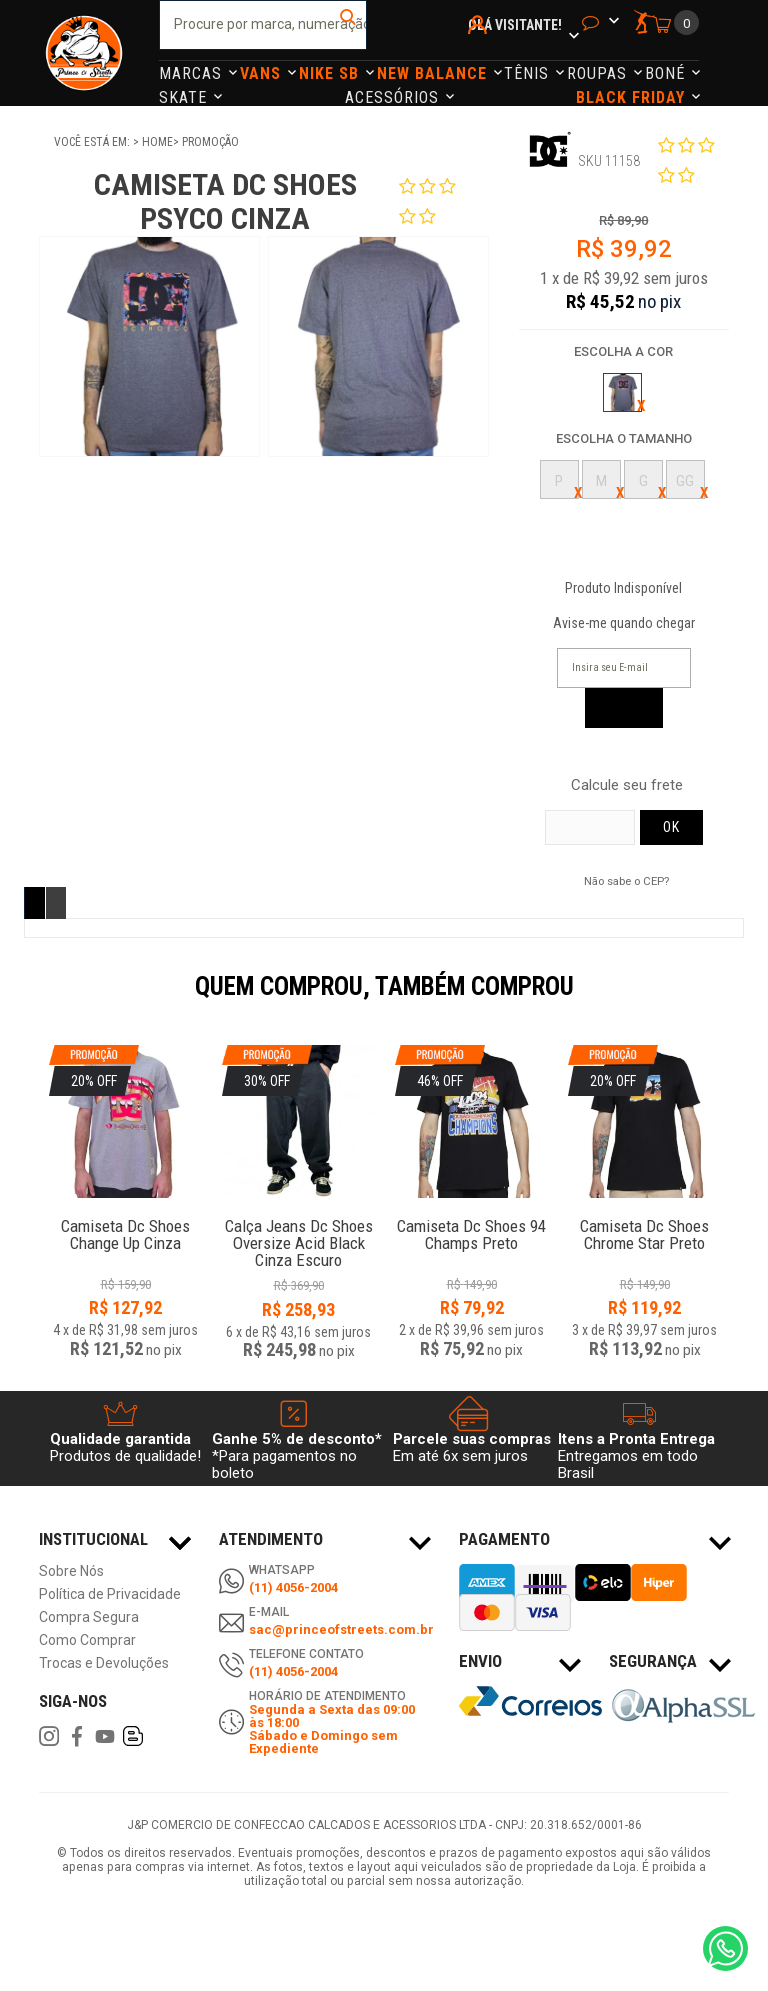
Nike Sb (331, 73)
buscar (349, 25)
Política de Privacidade (110, 1594)
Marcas (193, 73)
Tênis (529, 73)
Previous (29, 1000)
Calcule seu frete (627, 785)
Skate (185, 97)
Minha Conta (480, 51)
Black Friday (633, 97)
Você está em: (93, 142)
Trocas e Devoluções (104, 1663)
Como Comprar (87, 1640)
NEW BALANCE (434, 73)
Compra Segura (89, 1617)
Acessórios (394, 97)
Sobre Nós (71, 1571)
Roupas (599, 73)
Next (739, 1000)
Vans (263, 73)
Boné (667, 73)
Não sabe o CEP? (626, 881)
